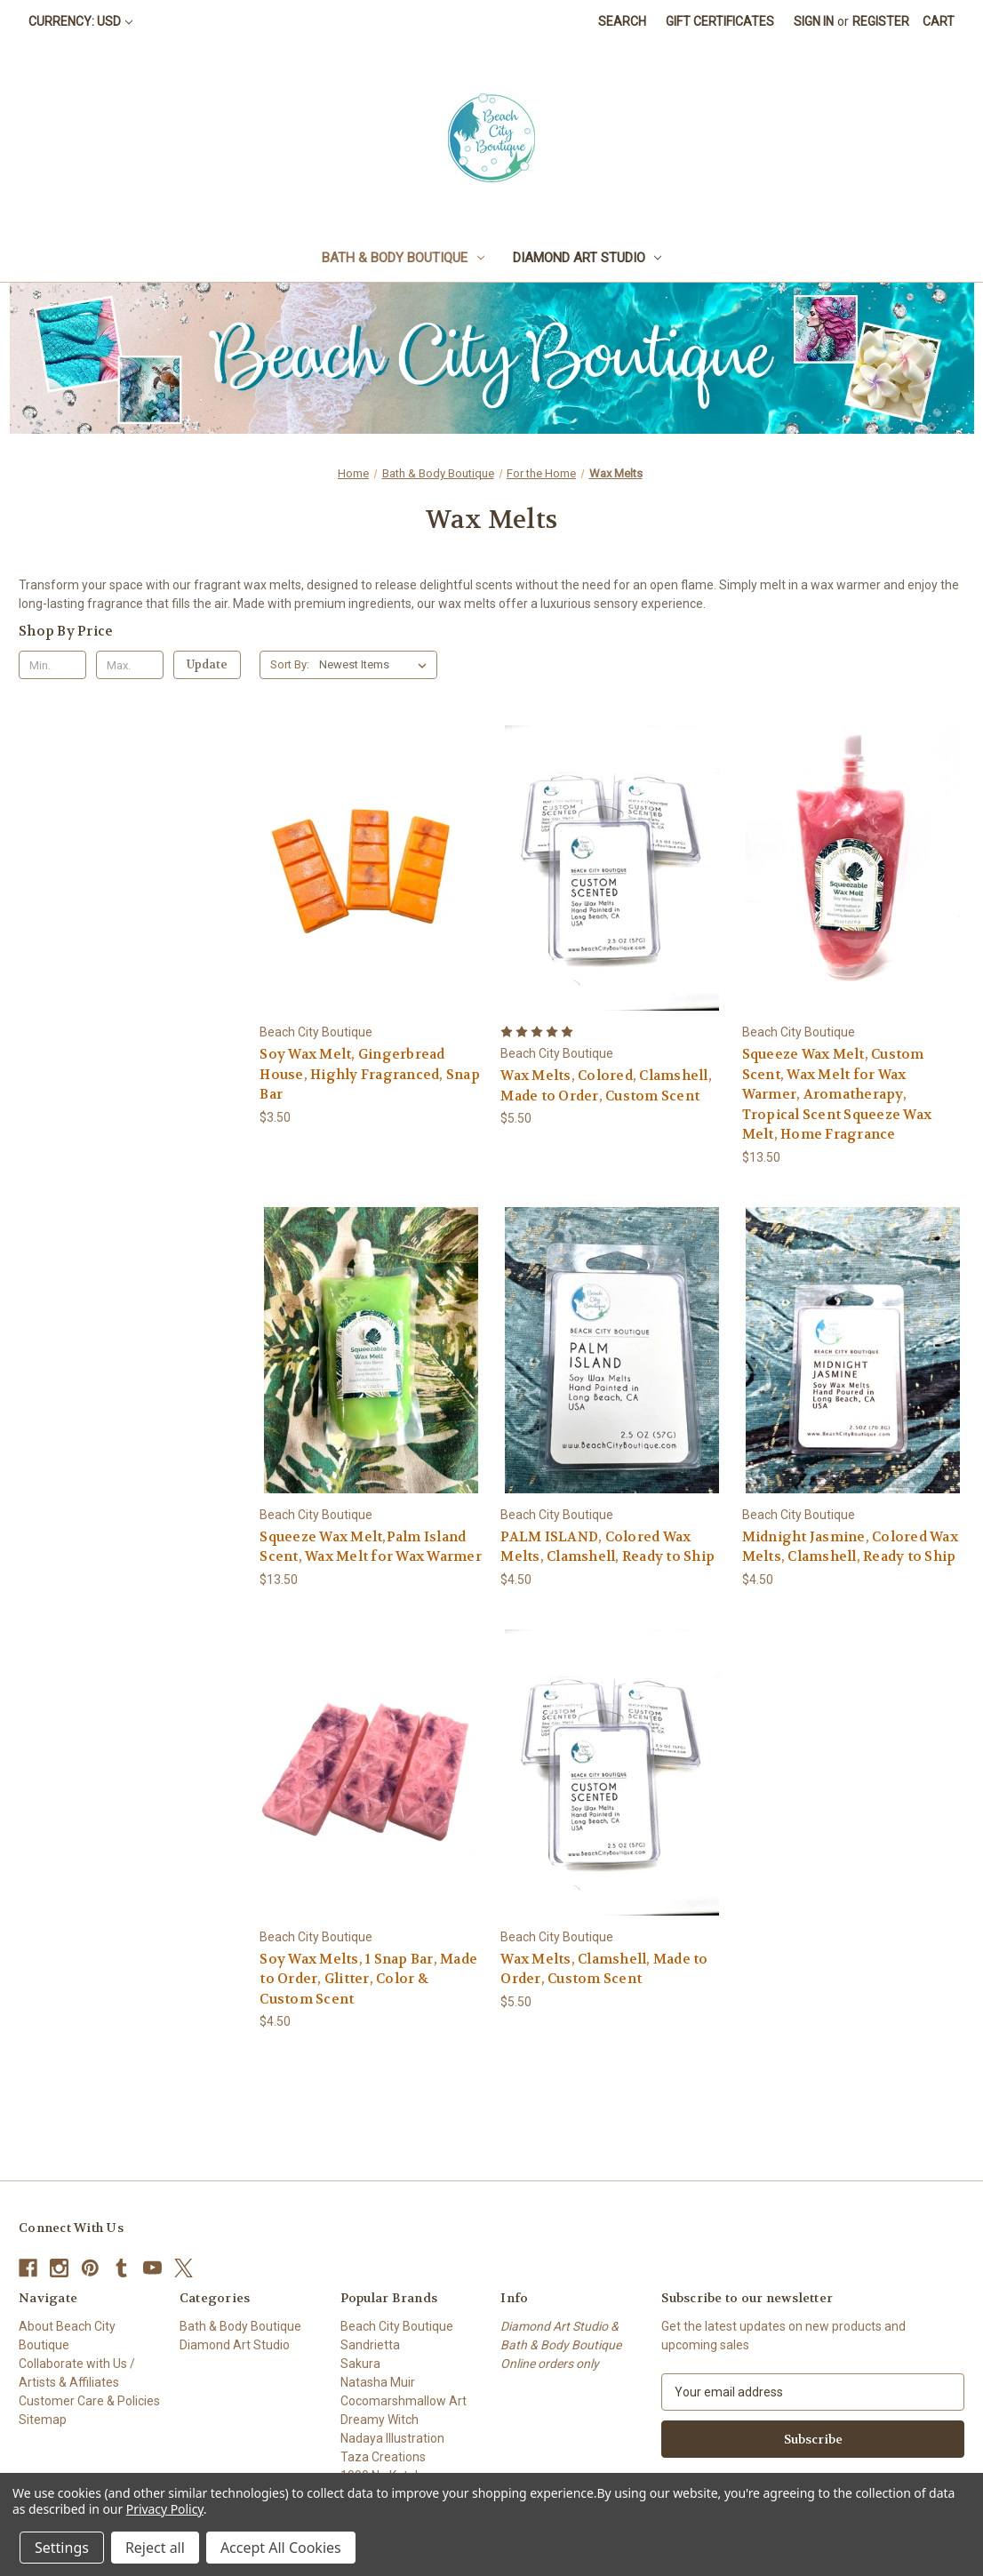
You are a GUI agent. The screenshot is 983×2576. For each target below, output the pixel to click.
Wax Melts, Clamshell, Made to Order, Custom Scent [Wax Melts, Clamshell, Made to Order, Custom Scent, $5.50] (603, 1969)
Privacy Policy (165, 2508)
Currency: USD (80, 21)
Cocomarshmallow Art (403, 2401)
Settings (62, 2547)
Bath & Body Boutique (403, 258)
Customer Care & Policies (89, 2401)
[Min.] (52, 665)
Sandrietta (370, 2345)
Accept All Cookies (280, 2547)
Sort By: (289, 664)
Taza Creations (383, 2457)
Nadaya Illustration (392, 2438)
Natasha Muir (377, 2382)
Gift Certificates (720, 21)
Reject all (155, 2547)
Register (880, 21)
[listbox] (376, 665)
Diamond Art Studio (587, 258)
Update (207, 664)
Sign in (814, 21)
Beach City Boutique (396, 2326)
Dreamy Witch (379, 2419)
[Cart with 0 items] (938, 22)
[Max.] (130, 665)
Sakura (360, 2363)
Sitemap (43, 2419)
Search (622, 21)
